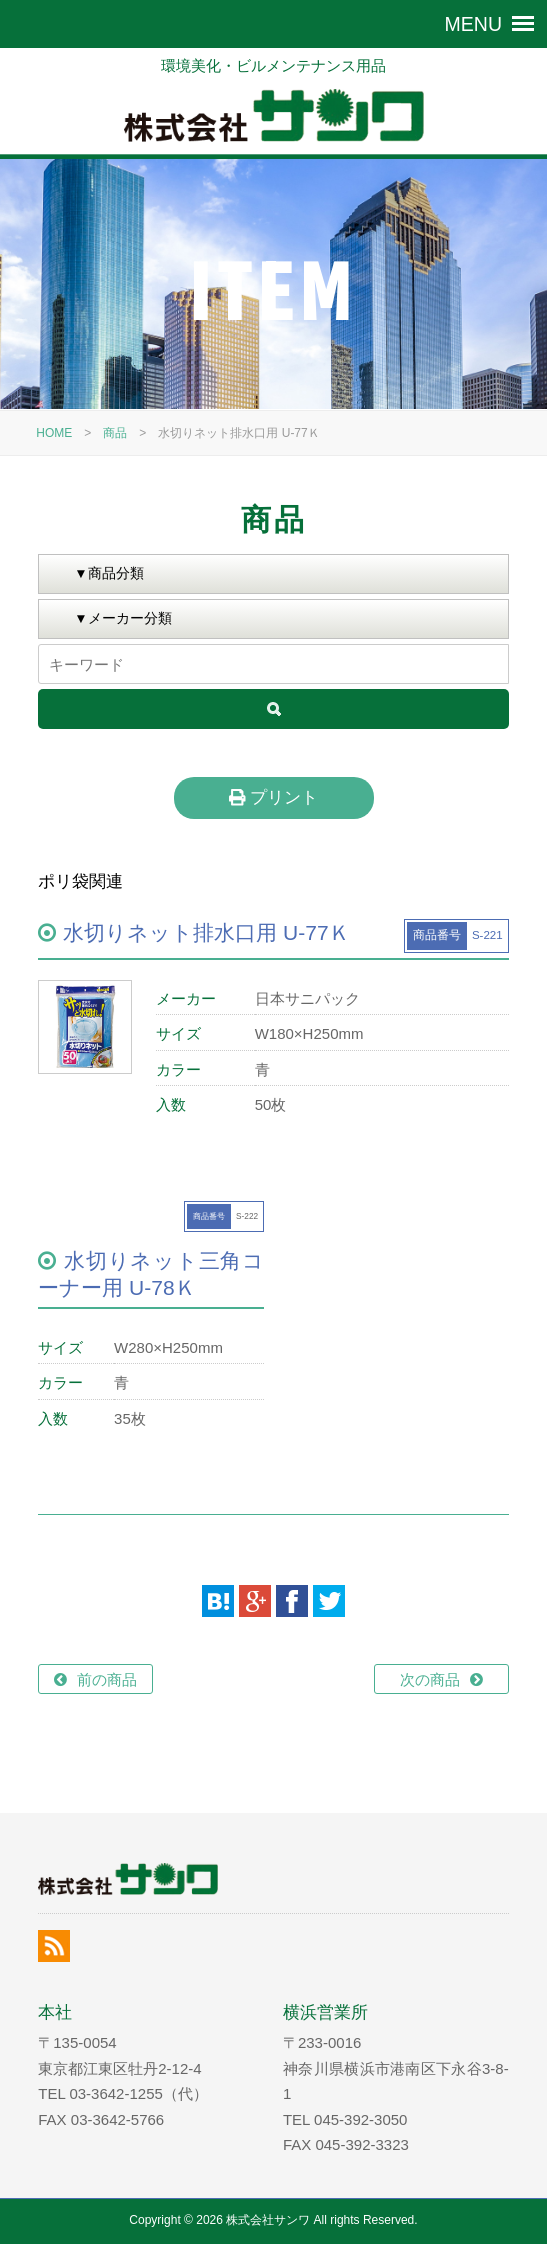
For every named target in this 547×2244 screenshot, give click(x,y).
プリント (273, 797)
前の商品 (107, 1679)
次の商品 (430, 1679)
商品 (115, 433)
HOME (54, 433)
